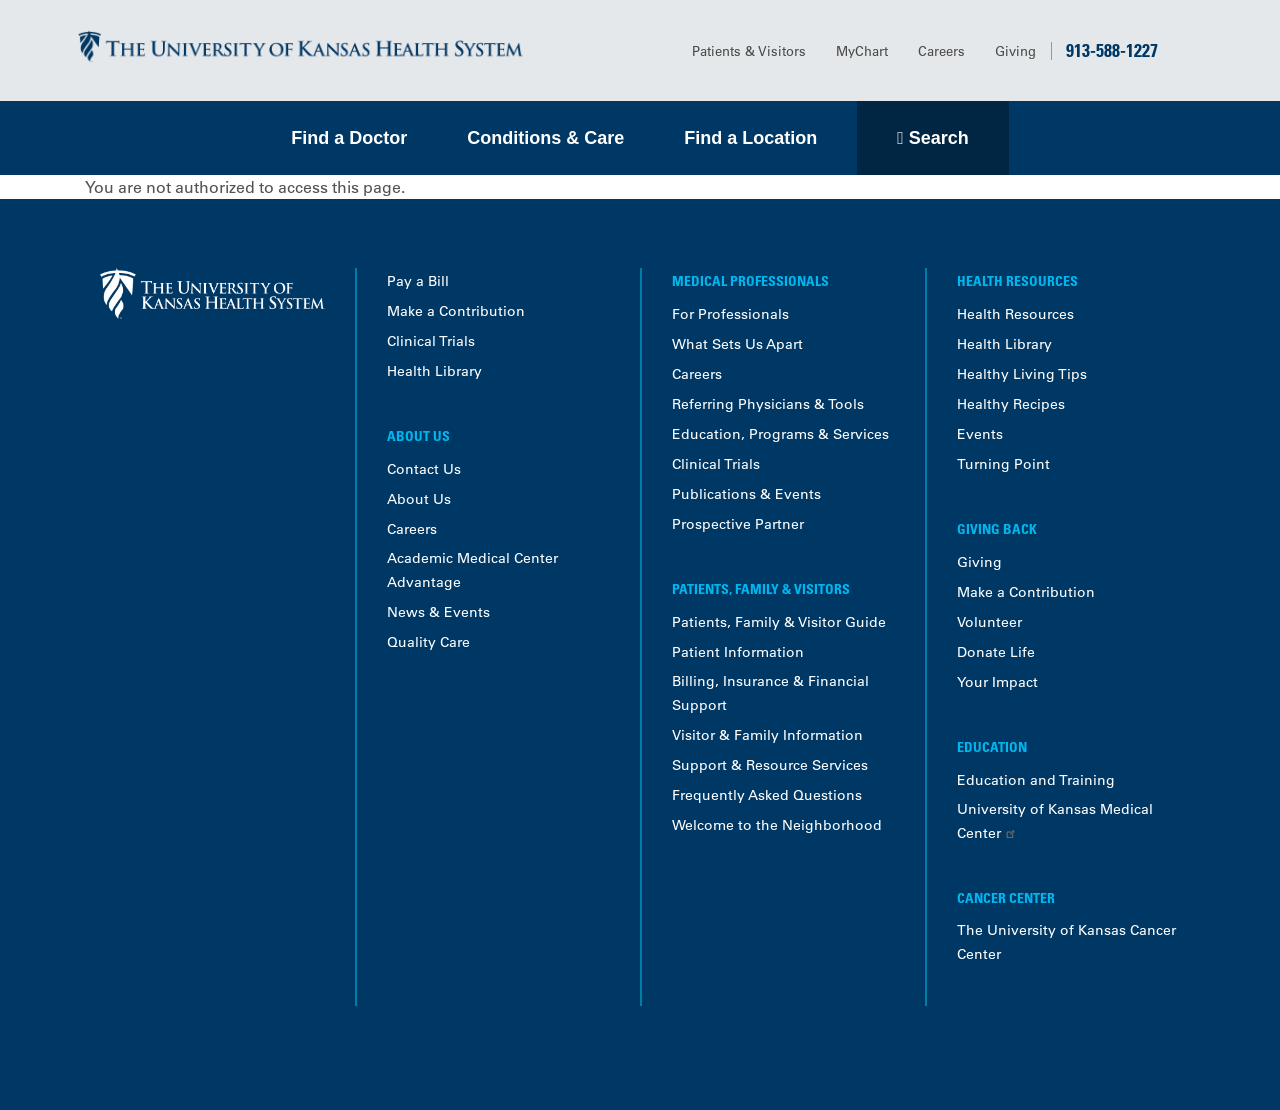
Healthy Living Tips (1022, 374)
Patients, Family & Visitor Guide (779, 622)
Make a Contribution (456, 311)
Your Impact (997, 682)
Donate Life (996, 652)
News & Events (438, 612)
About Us (419, 499)
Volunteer (989, 622)
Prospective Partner (738, 524)
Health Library (434, 371)
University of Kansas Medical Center (1055, 821)
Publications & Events (746, 494)
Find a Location (750, 138)
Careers (941, 50)
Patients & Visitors (749, 50)
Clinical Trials (431, 341)
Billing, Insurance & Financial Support (770, 693)
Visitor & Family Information (767, 735)
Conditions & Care (545, 138)
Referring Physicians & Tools (768, 404)
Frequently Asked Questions (767, 795)
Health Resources (1015, 314)
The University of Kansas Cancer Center (1066, 942)
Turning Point (1003, 464)
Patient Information (738, 652)
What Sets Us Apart (737, 344)
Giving (1015, 50)
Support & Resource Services (770, 765)
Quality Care (428, 642)
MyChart (862, 50)
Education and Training (1036, 780)
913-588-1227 (1112, 50)
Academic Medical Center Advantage (472, 570)
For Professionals (730, 314)
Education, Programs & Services (780, 434)
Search (939, 138)
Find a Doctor (349, 138)
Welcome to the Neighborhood (777, 825)
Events (980, 434)
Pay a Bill (418, 281)
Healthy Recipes (1011, 404)
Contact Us (424, 469)
